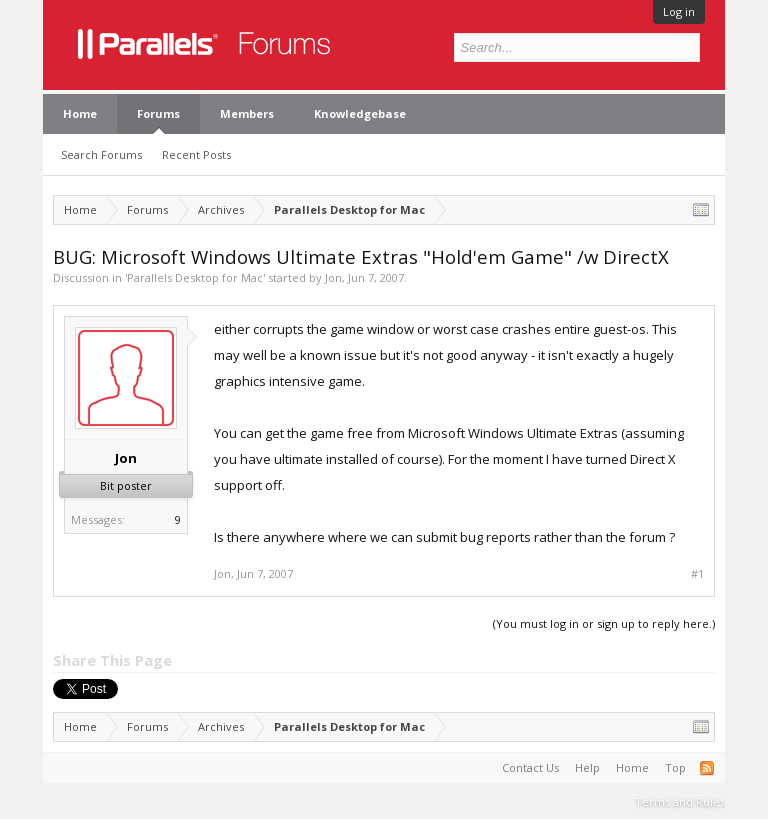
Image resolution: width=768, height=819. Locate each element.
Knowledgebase (360, 113)
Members (247, 113)
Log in (679, 11)
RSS (707, 768)
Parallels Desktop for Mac (195, 277)
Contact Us (530, 767)
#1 (697, 574)
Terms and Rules (680, 801)
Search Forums (101, 154)
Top (675, 767)
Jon (333, 277)
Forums (158, 113)
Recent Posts (196, 154)
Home (80, 113)
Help (587, 767)
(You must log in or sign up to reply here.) (604, 623)
